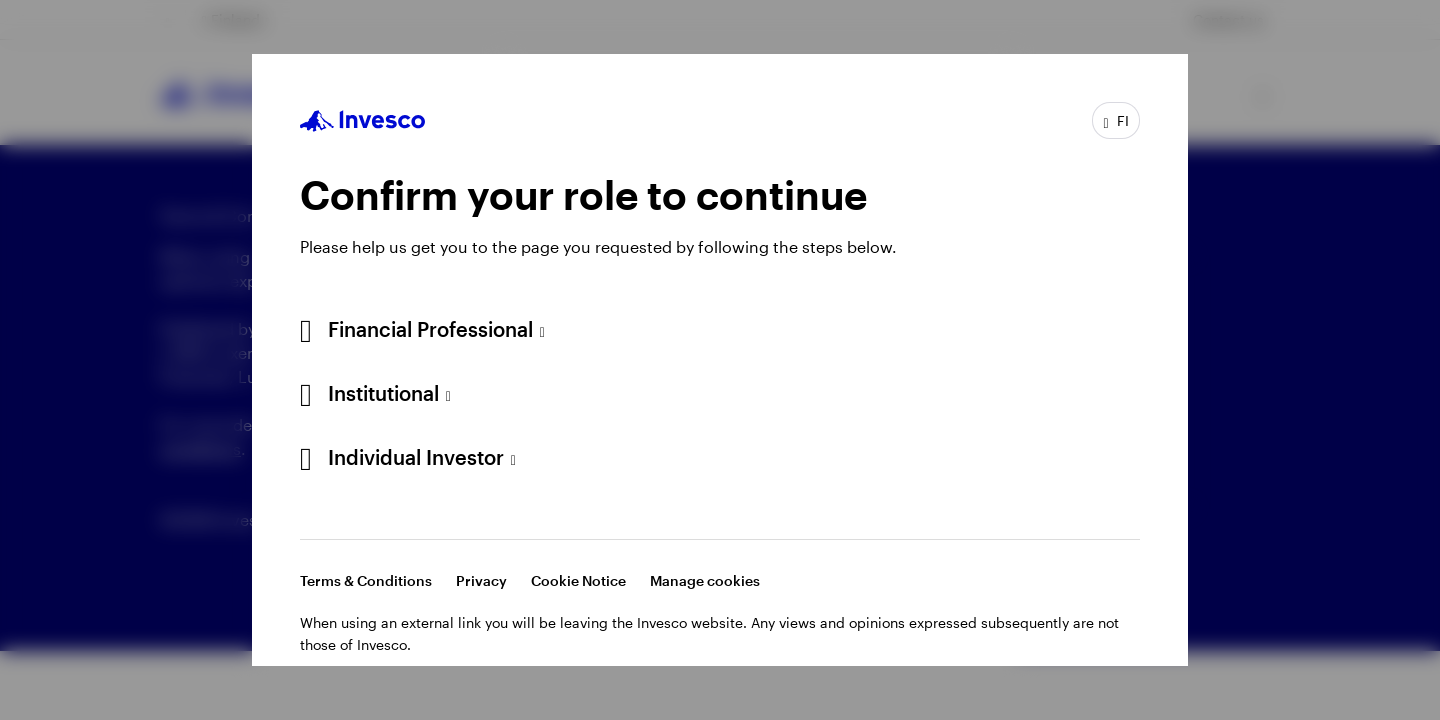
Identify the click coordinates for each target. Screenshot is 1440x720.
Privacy (481, 580)
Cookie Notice (578, 580)
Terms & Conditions (366, 580)
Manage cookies (705, 580)
